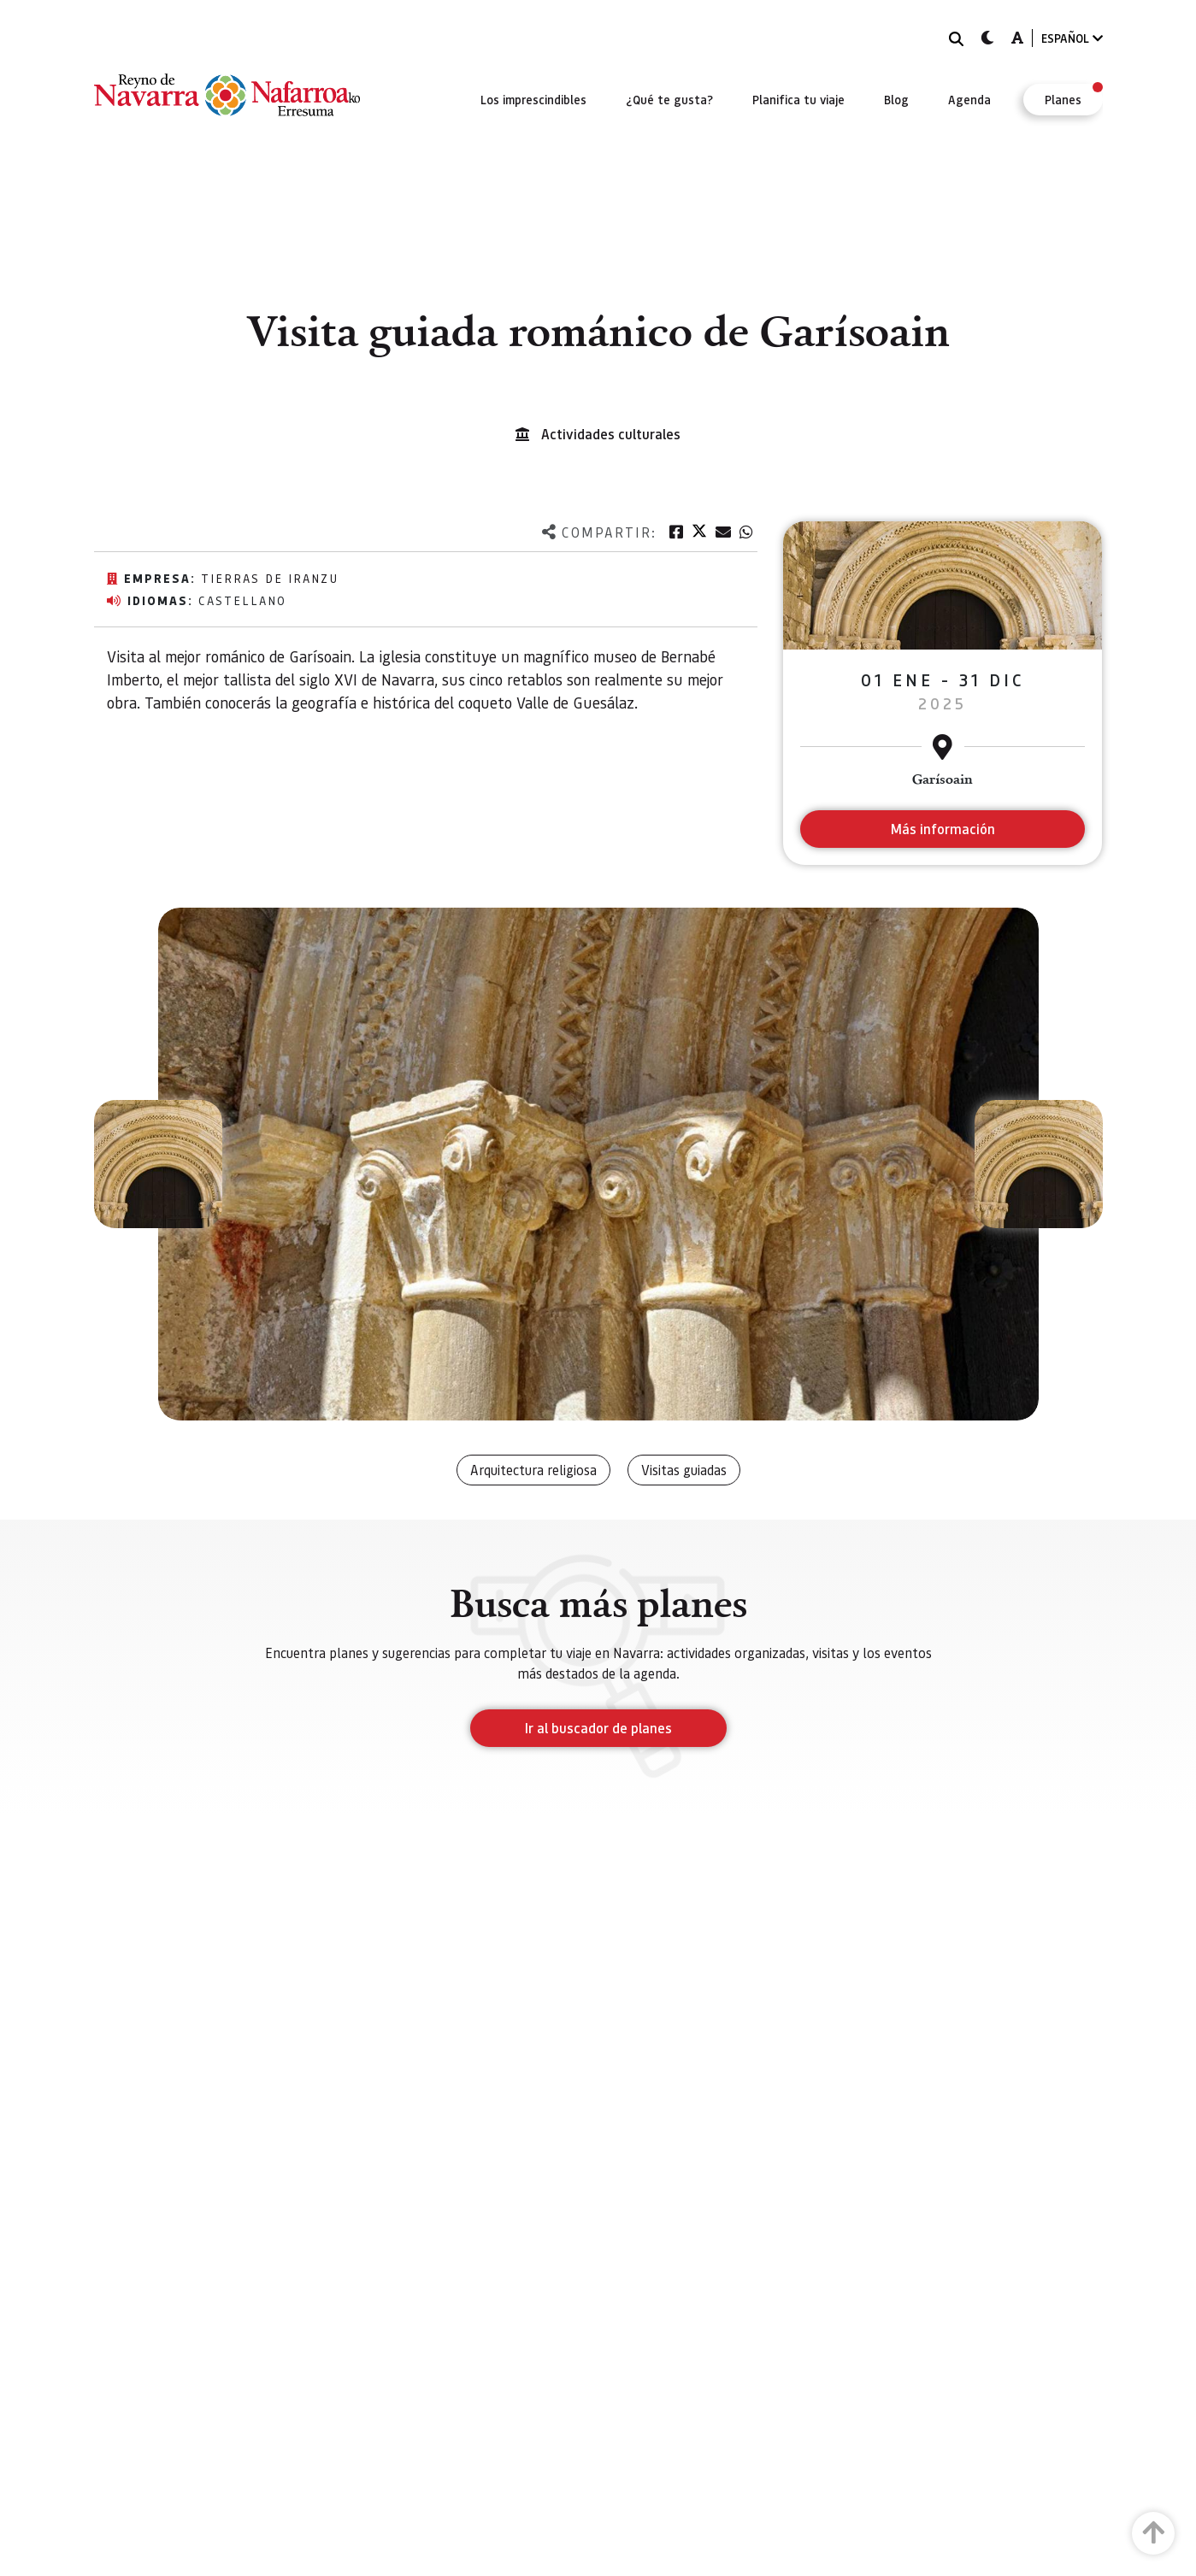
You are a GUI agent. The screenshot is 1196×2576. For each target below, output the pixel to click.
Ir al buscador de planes (598, 1728)
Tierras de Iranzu (270, 577)
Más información (942, 829)
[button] (158, 1164)
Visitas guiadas (684, 1470)
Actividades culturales (610, 434)
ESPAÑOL (1072, 38)
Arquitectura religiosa (533, 1470)
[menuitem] (533, 99)
